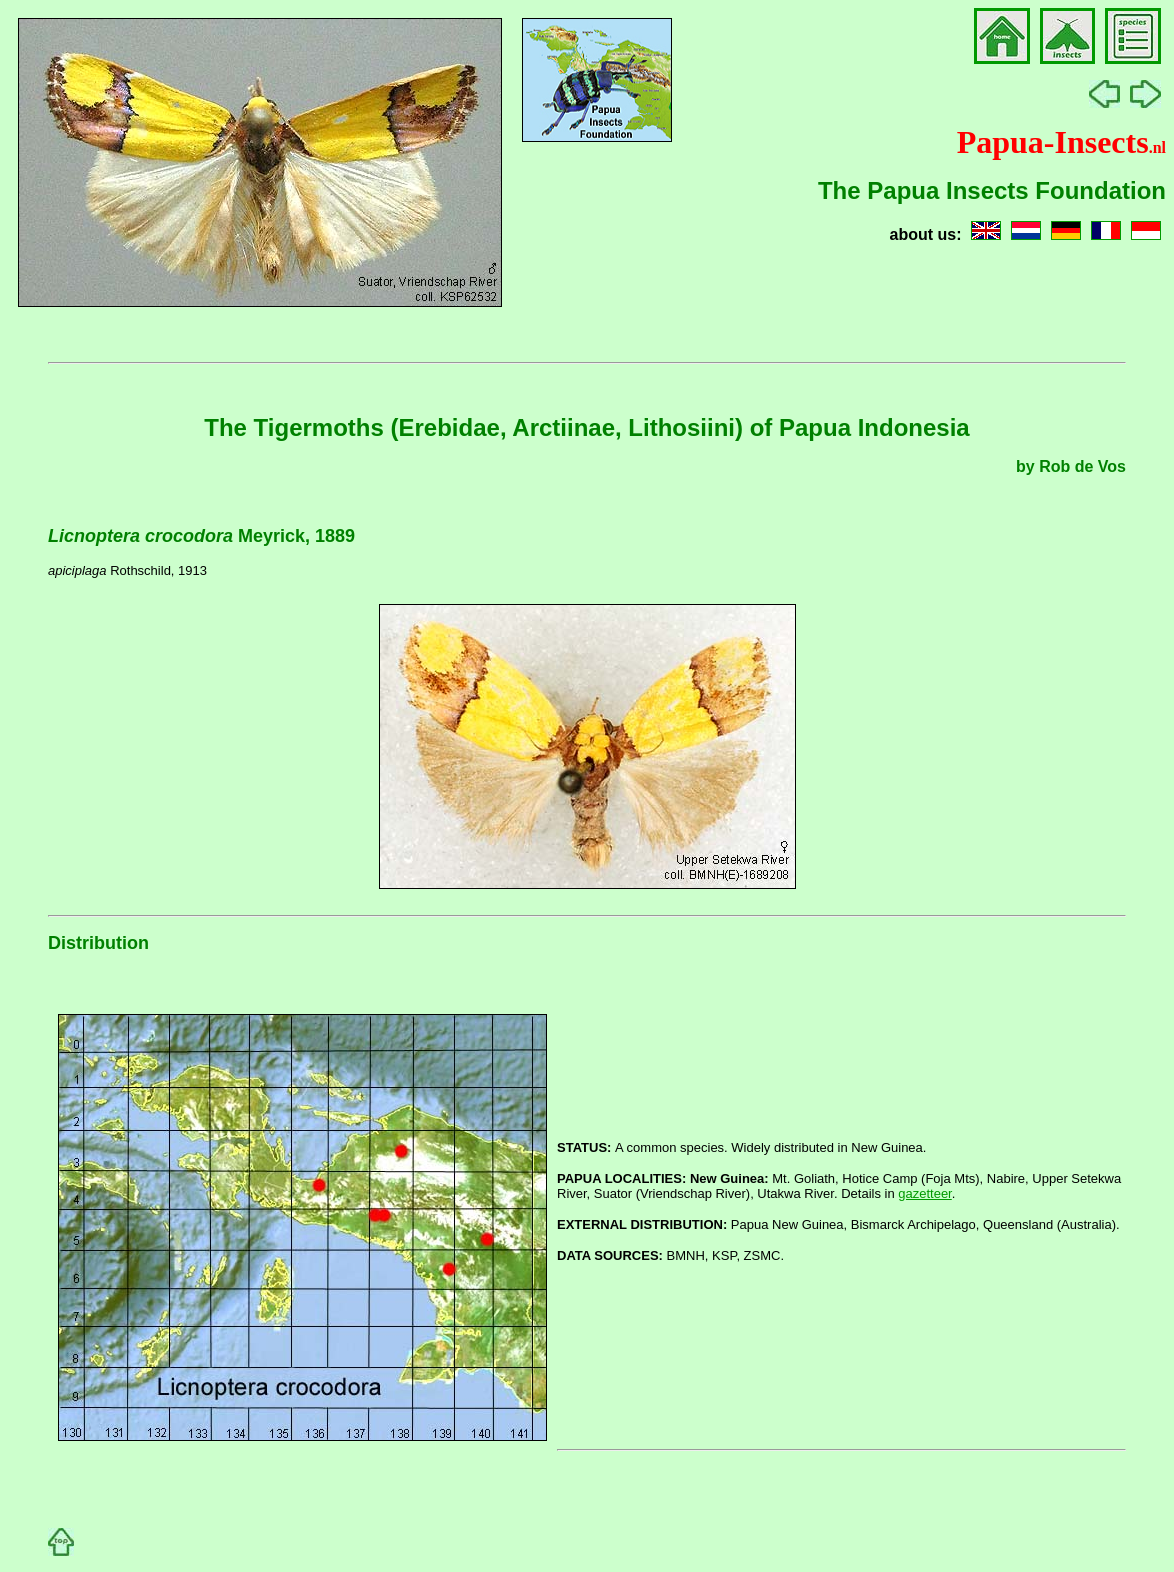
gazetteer (925, 1193)
